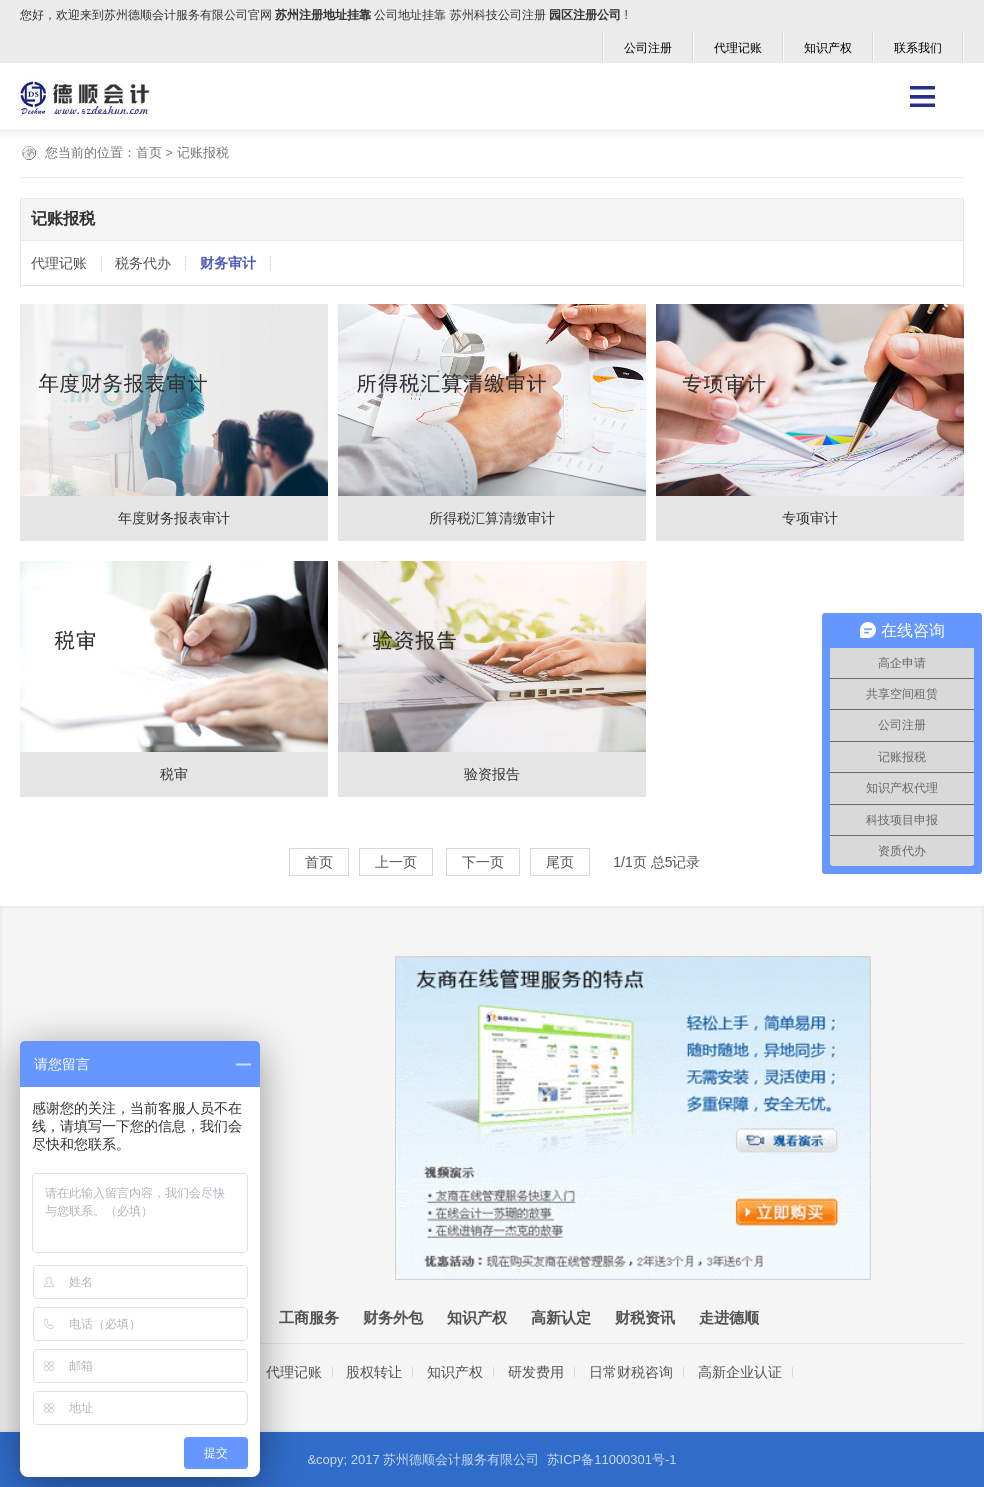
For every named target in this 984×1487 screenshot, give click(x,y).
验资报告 (492, 774)
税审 (174, 774)
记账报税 (203, 152)
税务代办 (143, 263)
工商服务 (309, 1317)
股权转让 (374, 1372)
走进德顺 (729, 1317)
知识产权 (828, 48)
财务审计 (228, 263)
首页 (149, 152)
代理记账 (738, 48)
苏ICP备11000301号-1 (612, 1459)
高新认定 (561, 1317)
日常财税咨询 (631, 1372)
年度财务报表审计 (174, 518)
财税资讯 (645, 1317)
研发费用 (536, 1372)
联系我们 (918, 48)
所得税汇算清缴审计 (492, 518)
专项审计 (810, 518)
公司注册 (648, 48)
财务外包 (393, 1317)
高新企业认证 (740, 1372)
